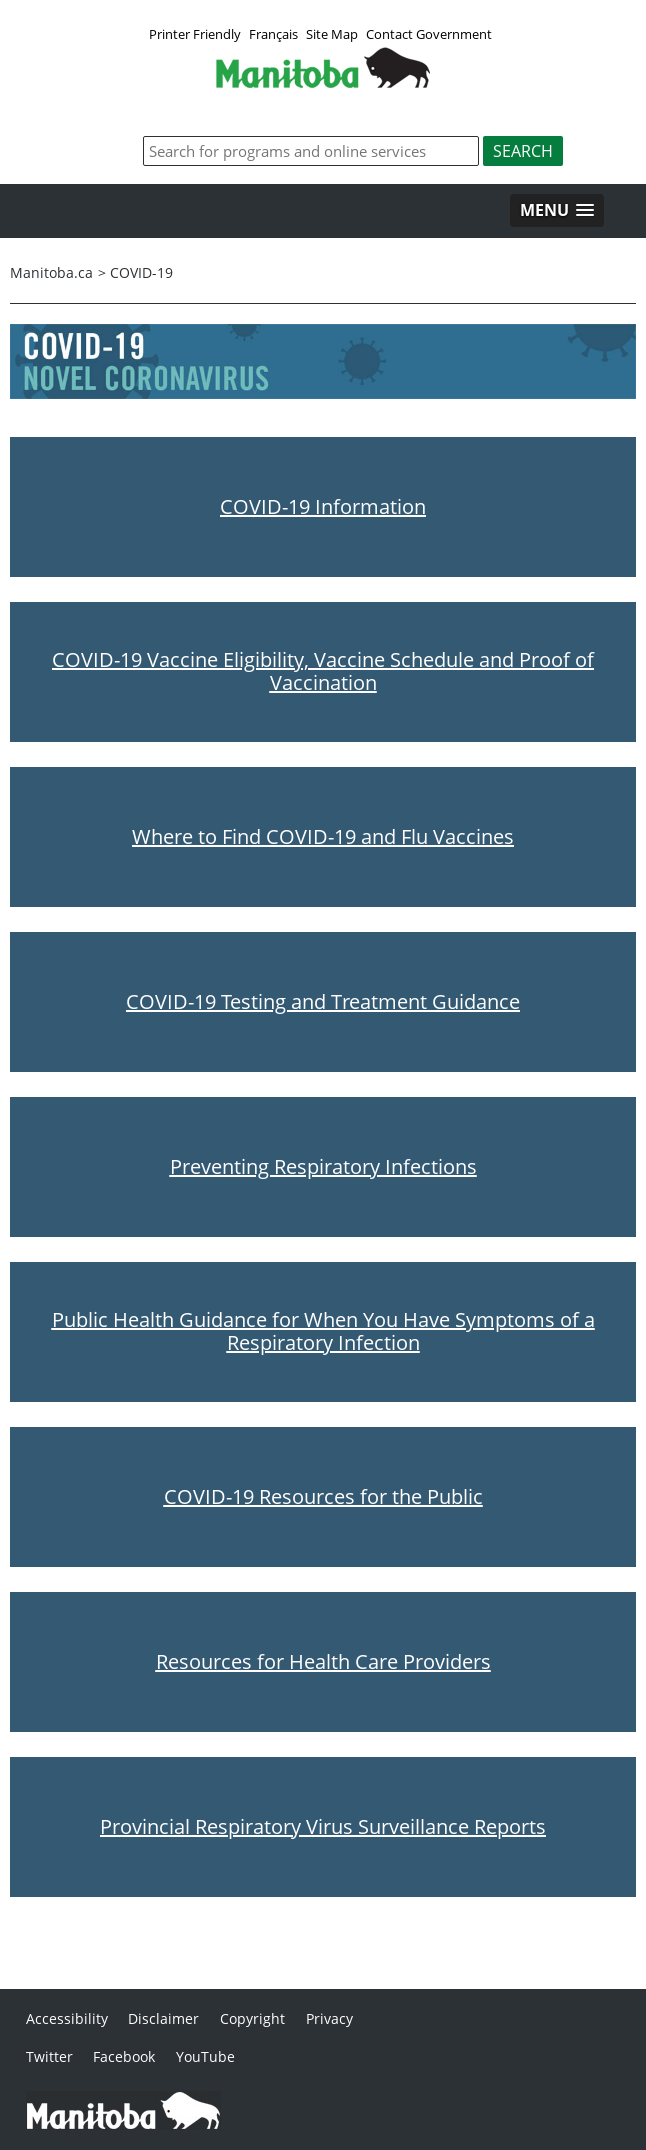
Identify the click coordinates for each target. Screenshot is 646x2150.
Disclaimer (163, 2018)
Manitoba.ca (51, 272)
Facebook (124, 2056)
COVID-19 (141, 272)
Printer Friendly (195, 34)
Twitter (49, 2056)
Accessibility (67, 2018)
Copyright (252, 2018)
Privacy (329, 2018)
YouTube (205, 2056)
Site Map (332, 34)
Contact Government (429, 34)
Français (273, 34)
